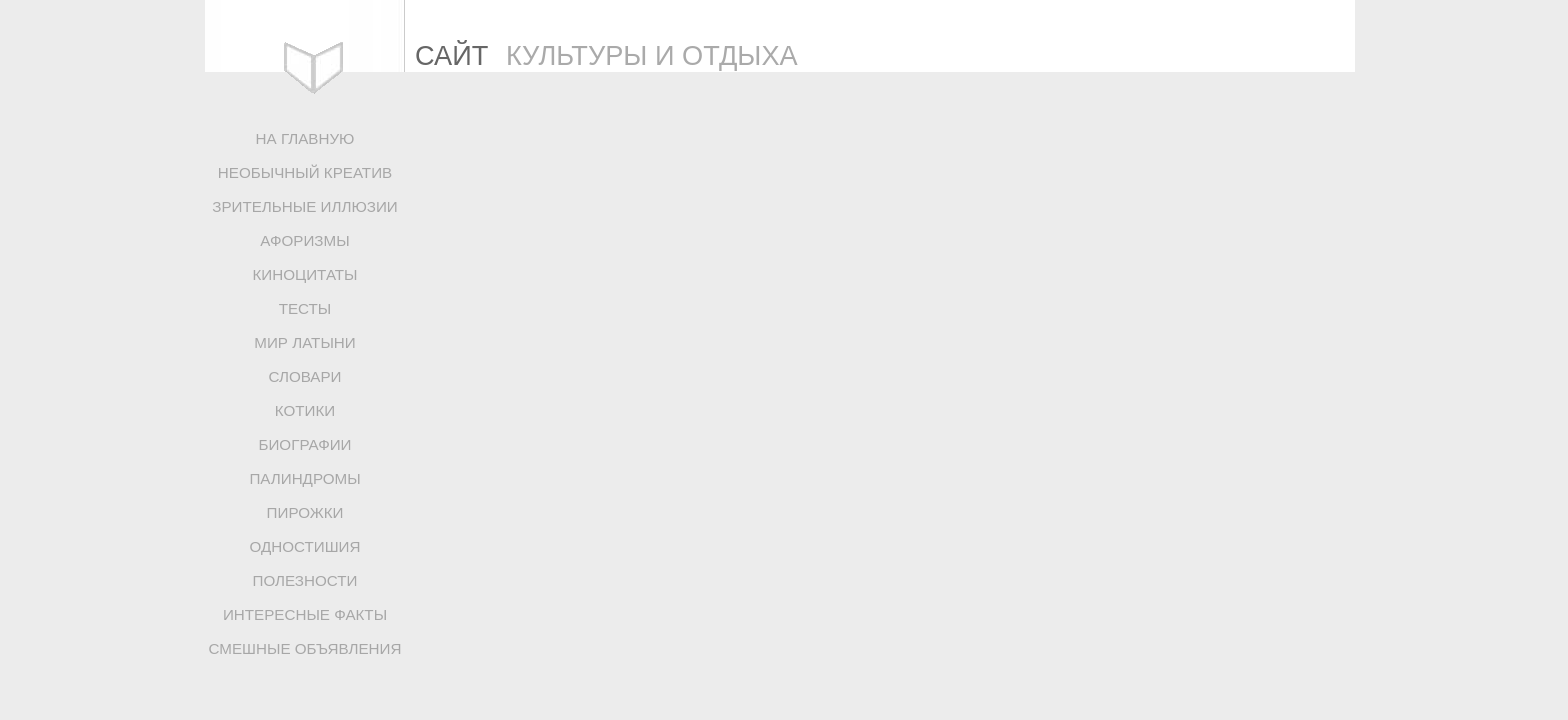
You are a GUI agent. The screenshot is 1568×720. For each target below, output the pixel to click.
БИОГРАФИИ (304, 444)
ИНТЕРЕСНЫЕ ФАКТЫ (305, 614)
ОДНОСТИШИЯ (304, 546)
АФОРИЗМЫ (304, 240)
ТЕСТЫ (305, 308)
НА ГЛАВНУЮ (305, 138)
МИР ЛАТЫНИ (304, 342)
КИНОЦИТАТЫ (304, 274)
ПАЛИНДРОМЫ (304, 478)
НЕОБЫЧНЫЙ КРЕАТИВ (305, 172)
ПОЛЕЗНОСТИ (305, 580)
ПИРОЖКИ (305, 512)
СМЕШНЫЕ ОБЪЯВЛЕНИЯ (305, 648)
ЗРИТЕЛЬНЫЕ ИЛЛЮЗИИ (305, 206)
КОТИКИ (305, 410)
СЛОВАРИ (304, 376)
